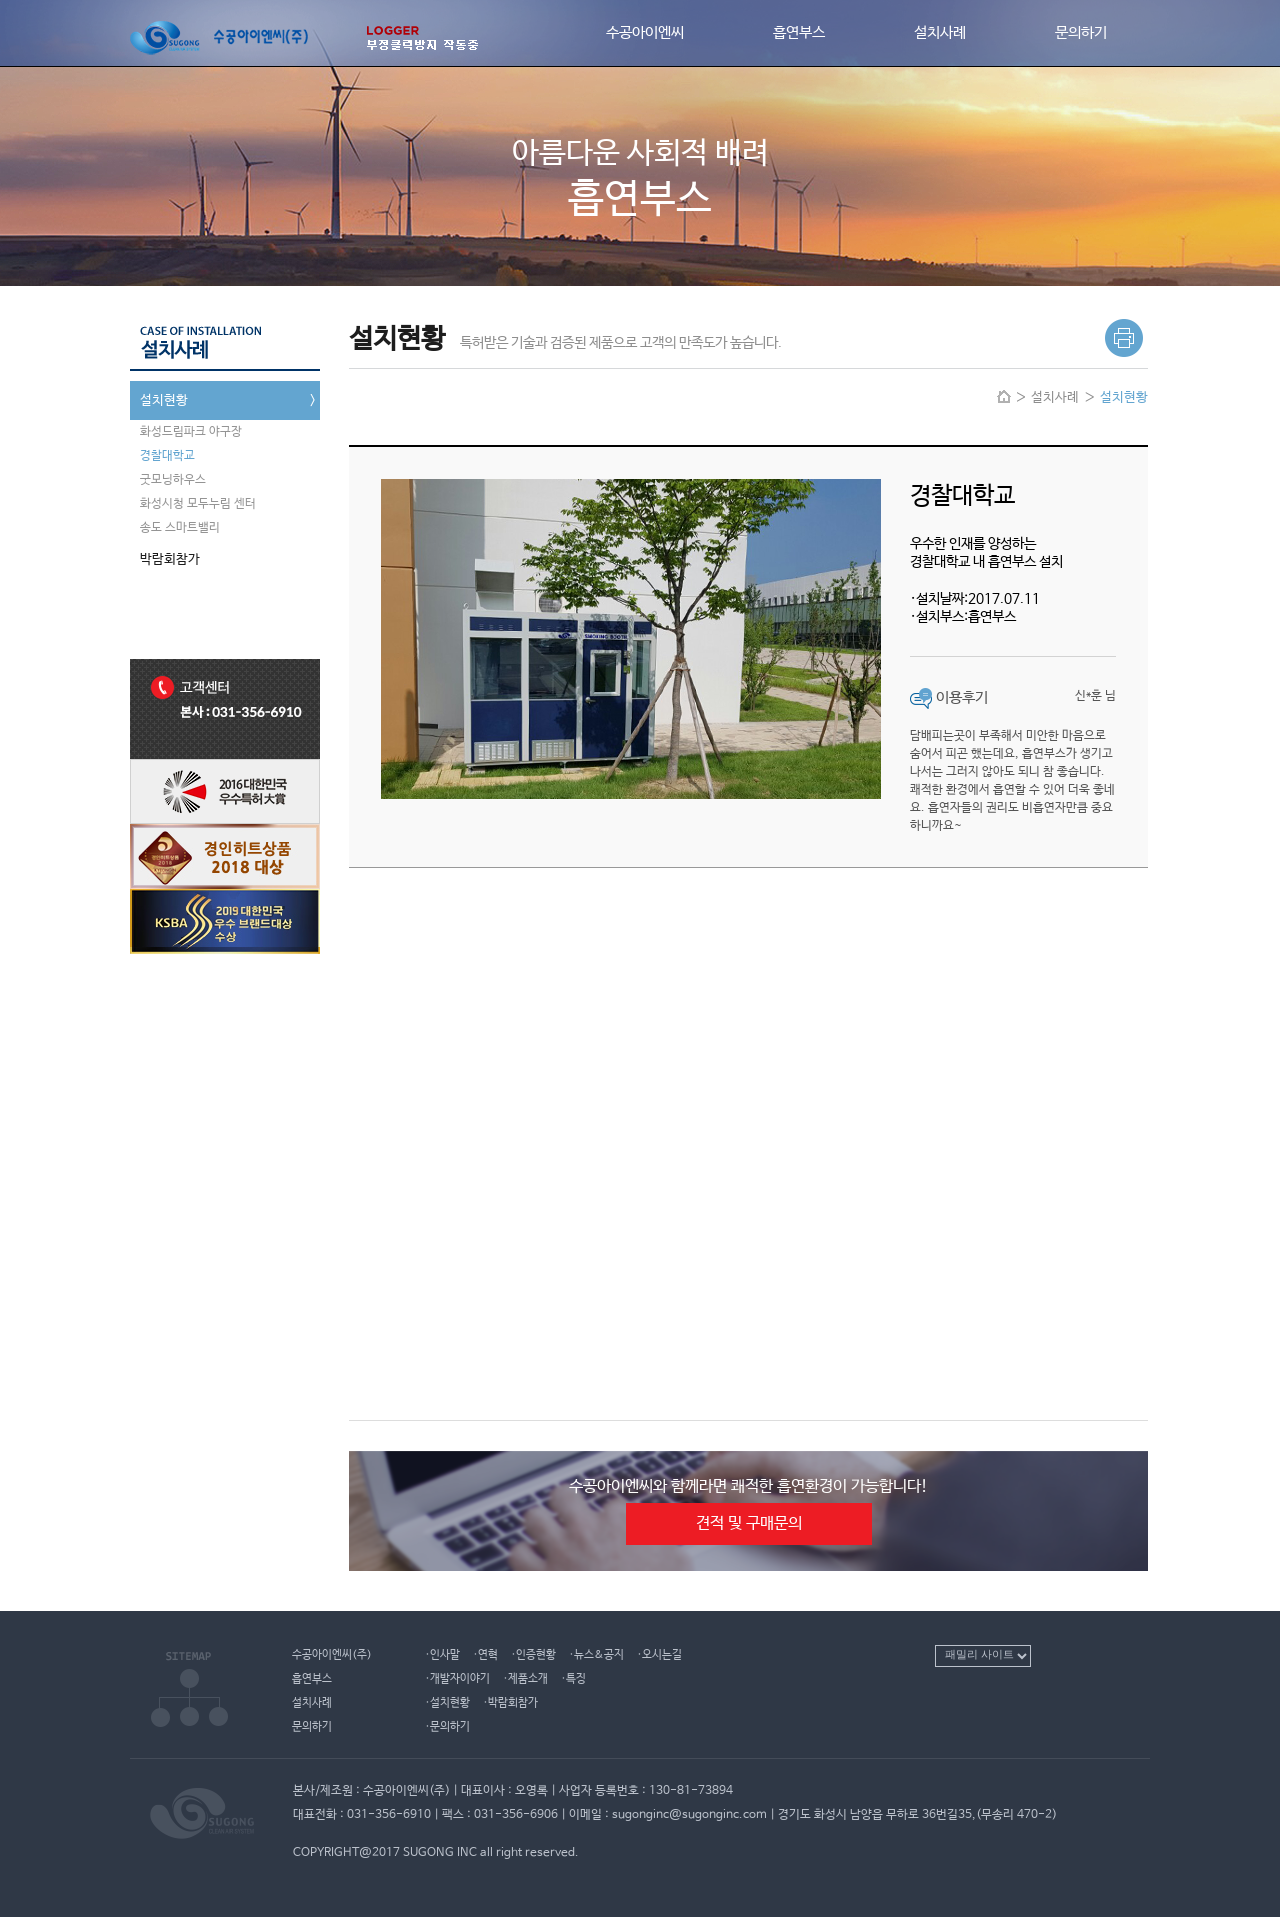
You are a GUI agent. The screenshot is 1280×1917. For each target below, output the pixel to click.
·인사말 (442, 1654)
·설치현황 (447, 1702)
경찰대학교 (167, 456)
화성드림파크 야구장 (191, 432)
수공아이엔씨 (645, 33)
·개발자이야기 (457, 1678)
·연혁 (485, 1654)
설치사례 (940, 33)
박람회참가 (230, 560)
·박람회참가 (510, 1702)
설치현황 (230, 401)
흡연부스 (799, 33)
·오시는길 (659, 1654)
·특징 (573, 1678)
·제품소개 (525, 1678)
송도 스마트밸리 (180, 528)
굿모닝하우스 (173, 480)
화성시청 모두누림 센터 (198, 504)
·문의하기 (447, 1726)
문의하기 (1081, 33)
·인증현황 (533, 1654)
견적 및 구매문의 (749, 1523)
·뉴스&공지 (596, 1654)
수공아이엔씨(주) (332, 1654)
